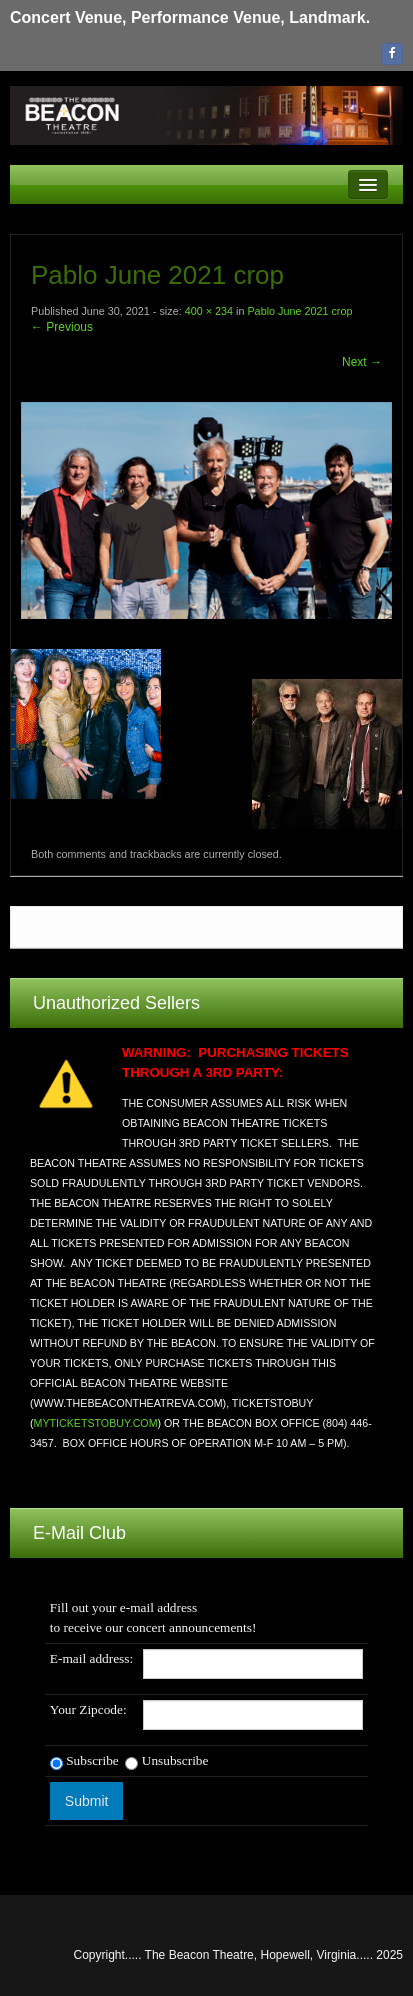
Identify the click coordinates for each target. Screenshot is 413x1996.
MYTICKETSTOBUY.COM (96, 1423)
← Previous (62, 327)
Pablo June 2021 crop (299, 311)
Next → (362, 362)
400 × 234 (209, 311)
